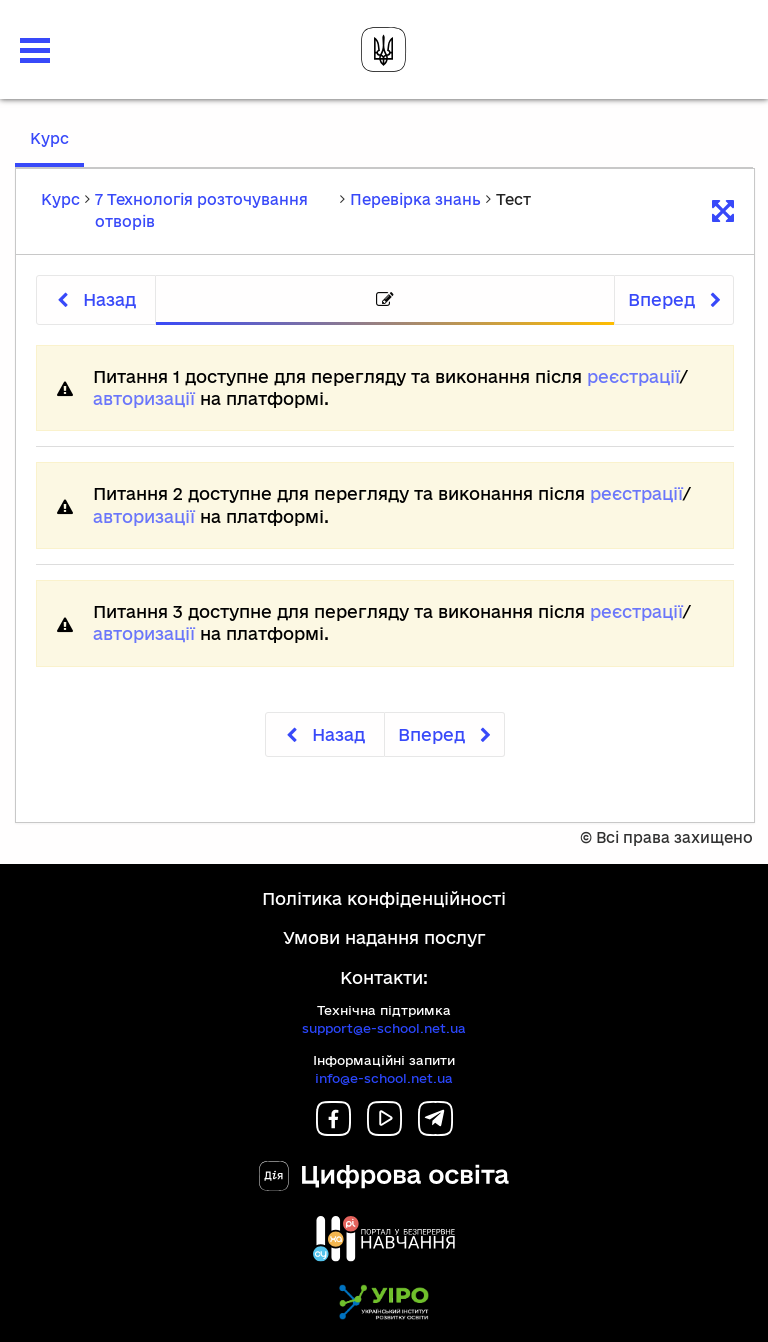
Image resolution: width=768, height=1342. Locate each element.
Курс (57, 147)
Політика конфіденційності (384, 898)
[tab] (385, 300)
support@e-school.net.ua (384, 1028)
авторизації (144, 398)
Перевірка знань (415, 199)
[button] (35, 50)
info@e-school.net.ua (384, 1078)
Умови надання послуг (384, 937)
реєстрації (633, 376)
